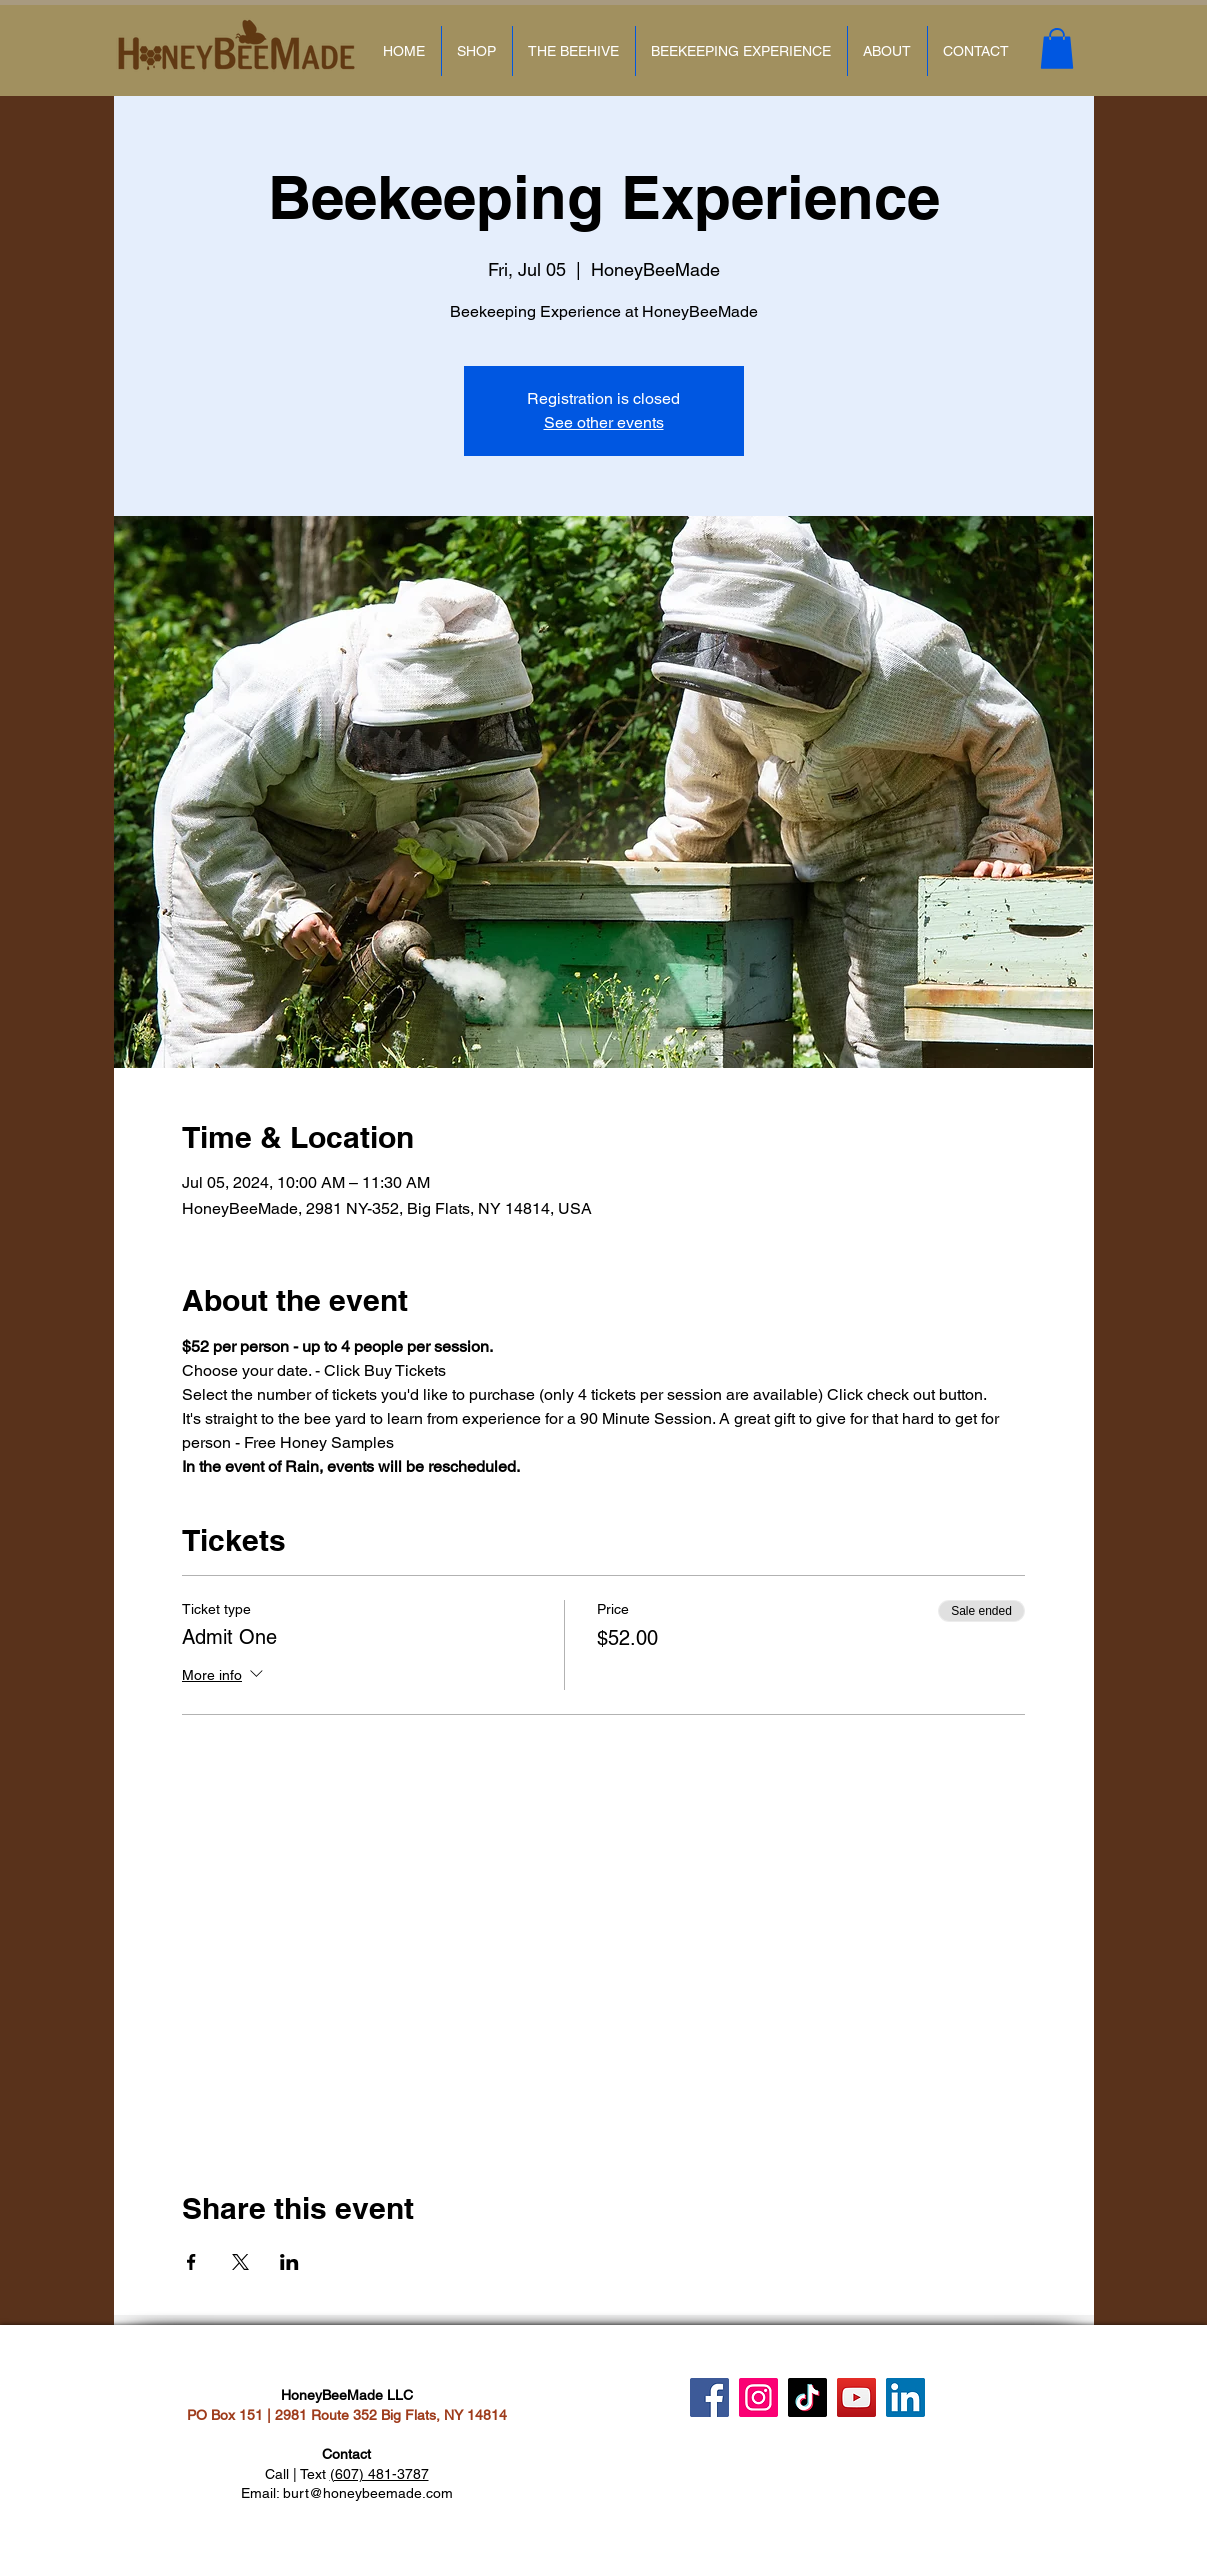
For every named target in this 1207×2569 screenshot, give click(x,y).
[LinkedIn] (905, 2397)
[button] (1057, 48)
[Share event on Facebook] (191, 2262)
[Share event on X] (240, 2262)
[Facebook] (709, 2397)
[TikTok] (807, 2397)
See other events (604, 422)
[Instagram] (758, 2397)
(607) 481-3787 (379, 2474)
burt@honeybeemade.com (368, 2493)
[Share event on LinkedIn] (289, 2262)
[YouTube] (856, 2397)
